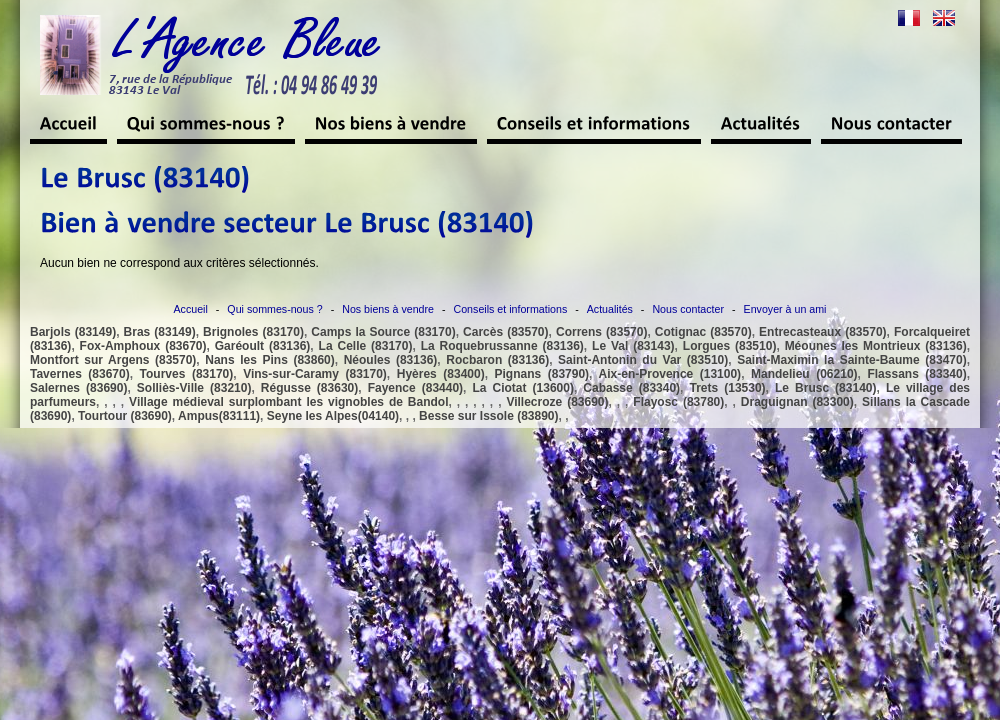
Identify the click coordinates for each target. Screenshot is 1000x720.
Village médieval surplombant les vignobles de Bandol (288, 402)
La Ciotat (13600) (522, 388)
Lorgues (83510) (730, 346)
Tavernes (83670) (80, 374)
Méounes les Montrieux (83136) (876, 346)
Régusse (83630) (309, 388)
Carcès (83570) (505, 332)
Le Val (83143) (633, 346)
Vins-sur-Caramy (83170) (315, 374)
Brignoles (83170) (253, 332)
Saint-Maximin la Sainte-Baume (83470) (852, 360)
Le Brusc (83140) (825, 388)
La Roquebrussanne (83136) (502, 346)
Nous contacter (688, 309)
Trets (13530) (728, 388)
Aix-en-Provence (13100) (670, 374)
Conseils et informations (511, 309)
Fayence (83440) (415, 388)
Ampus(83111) (219, 416)
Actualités (610, 309)
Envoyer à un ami (785, 309)
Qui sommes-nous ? (274, 309)
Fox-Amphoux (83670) (143, 346)
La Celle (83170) (366, 346)
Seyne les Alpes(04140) (333, 416)
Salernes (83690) (78, 388)
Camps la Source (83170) (383, 332)
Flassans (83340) (916, 374)
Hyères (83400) (441, 374)
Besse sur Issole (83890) (488, 416)
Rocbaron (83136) (497, 360)
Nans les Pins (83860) (269, 360)
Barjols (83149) (73, 332)
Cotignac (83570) (703, 332)
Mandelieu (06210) (804, 374)
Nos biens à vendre (388, 309)
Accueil (191, 309)
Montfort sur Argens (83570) (113, 360)
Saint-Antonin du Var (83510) (643, 360)
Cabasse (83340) (631, 388)
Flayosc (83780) (678, 402)
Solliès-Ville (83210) (194, 388)
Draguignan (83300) (797, 402)
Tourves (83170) (187, 374)
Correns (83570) (601, 332)
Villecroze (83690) (557, 402)
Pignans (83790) (542, 374)
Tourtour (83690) (125, 416)
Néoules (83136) (391, 360)
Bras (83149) (160, 332)
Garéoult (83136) (263, 346)
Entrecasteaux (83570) (823, 332)
